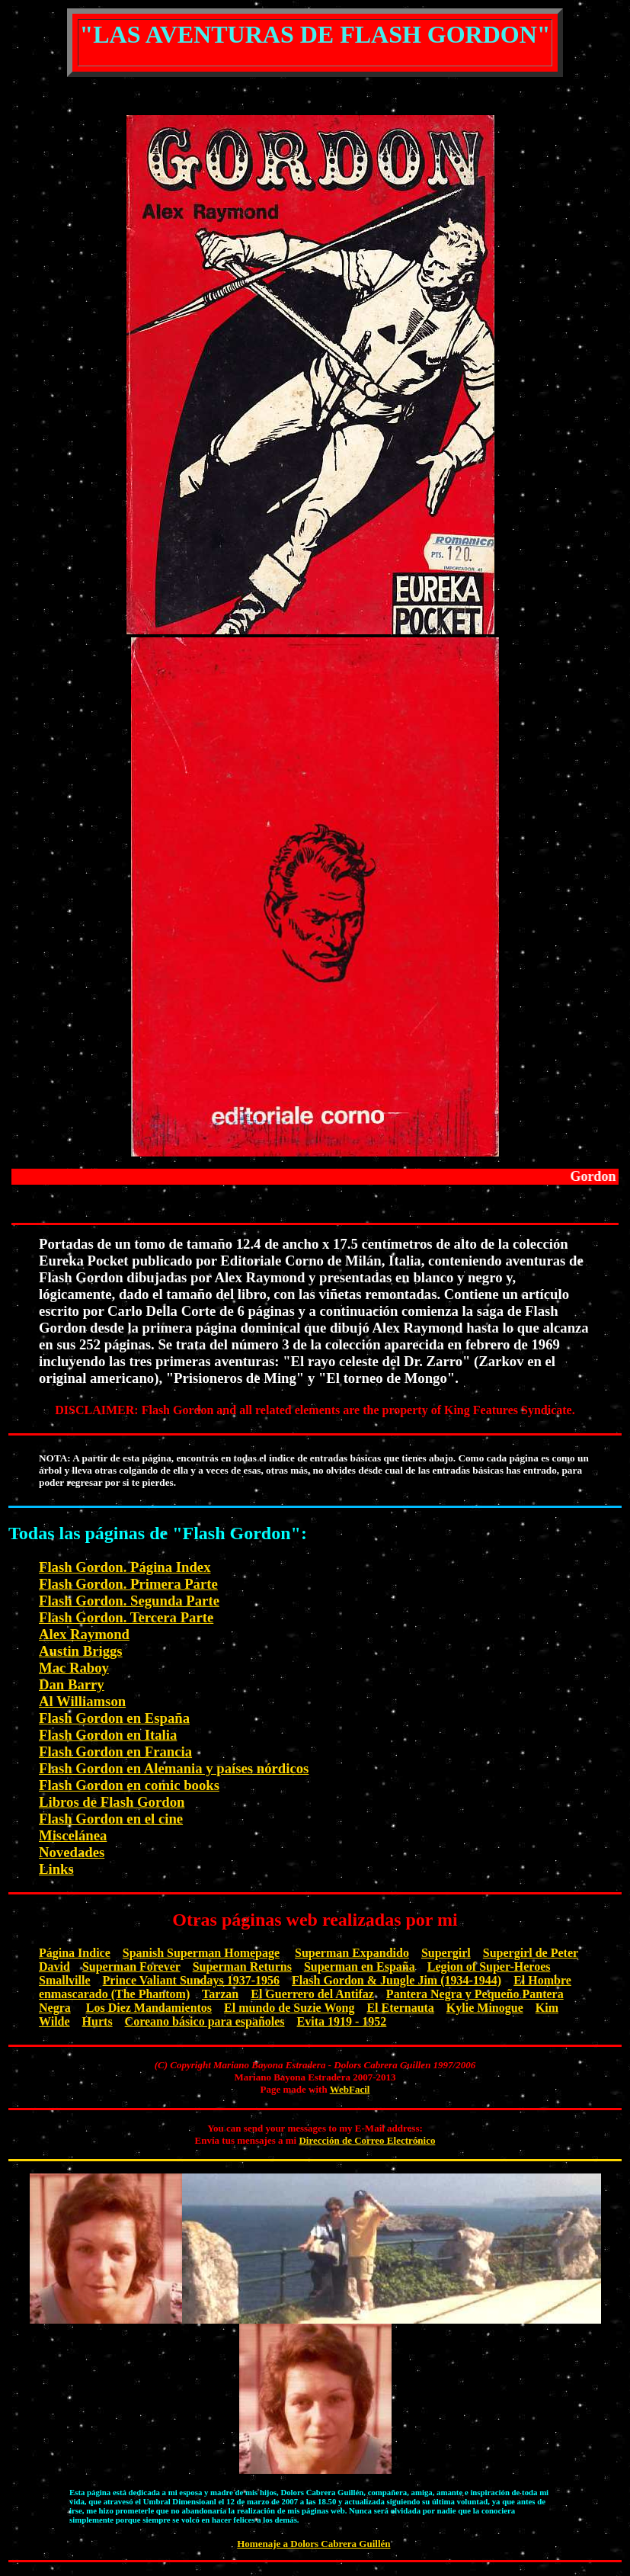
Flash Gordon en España (114, 1718)
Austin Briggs (81, 1651)
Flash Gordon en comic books (129, 1785)
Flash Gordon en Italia (108, 1735)
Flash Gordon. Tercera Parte (126, 1617)
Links (56, 1869)
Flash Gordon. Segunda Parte (129, 1601)
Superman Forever (131, 1966)
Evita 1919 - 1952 (342, 2021)
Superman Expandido (352, 1952)
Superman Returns (242, 1966)
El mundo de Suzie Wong (289, 2007)
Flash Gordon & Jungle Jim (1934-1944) (396, 1980)
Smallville (65, 1980)
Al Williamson (82, 1701)
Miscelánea (73, 1835)
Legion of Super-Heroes (489, 1966)
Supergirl (446, 1952)
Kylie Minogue (484, 2007)
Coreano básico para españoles (205, 2021)
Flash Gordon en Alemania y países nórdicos (174, 1768)
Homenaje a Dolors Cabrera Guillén (313, 2543)
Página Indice (74, 1952)
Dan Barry (71, 1684)
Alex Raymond (84, 1634)
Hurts (97, 2021)
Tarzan (220, 1993)
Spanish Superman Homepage (201, 1952)
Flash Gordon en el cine (111, 1819)
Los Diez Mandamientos (149, 2007)
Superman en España (359, 1966)
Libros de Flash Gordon (111, 1802)
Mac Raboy (74, 1668)
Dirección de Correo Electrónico (367, 2140)
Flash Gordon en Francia (115, 1752)
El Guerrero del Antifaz (312, 1993)
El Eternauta (399, 2007)
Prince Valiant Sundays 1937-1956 (191, 1980)
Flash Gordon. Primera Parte (128, 1584)
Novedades (71, 1852)
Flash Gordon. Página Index (125, 1567)
